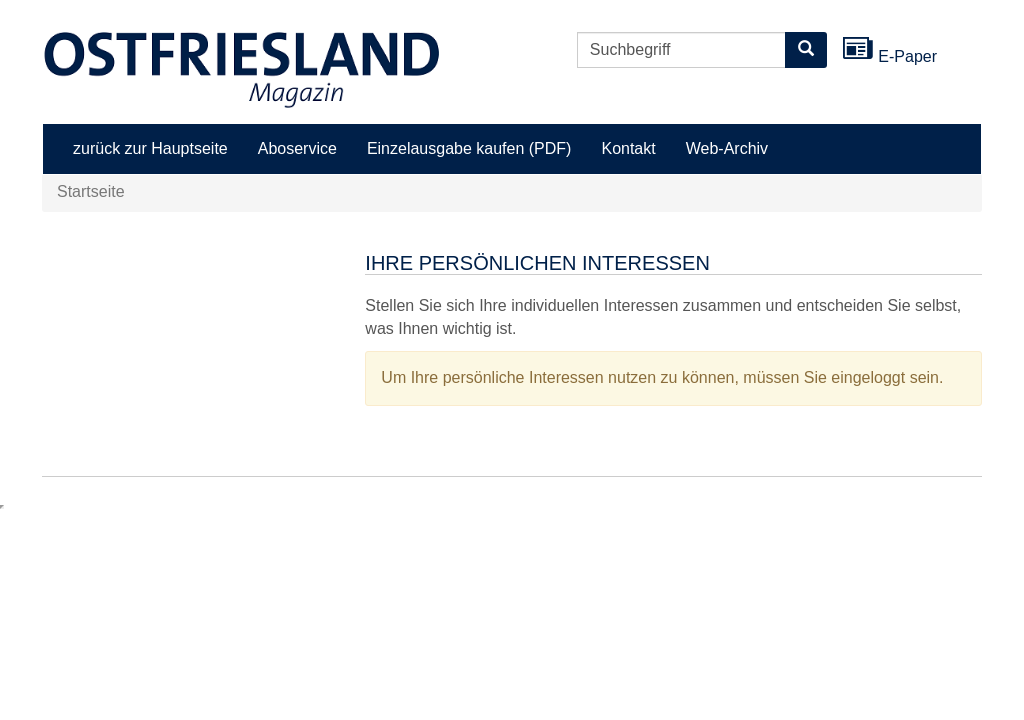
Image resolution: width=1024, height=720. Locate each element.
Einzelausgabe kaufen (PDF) (469, 148)
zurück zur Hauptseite (150, 148)
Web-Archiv (727, 148)
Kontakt (628, 148)
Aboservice (297, 148)
